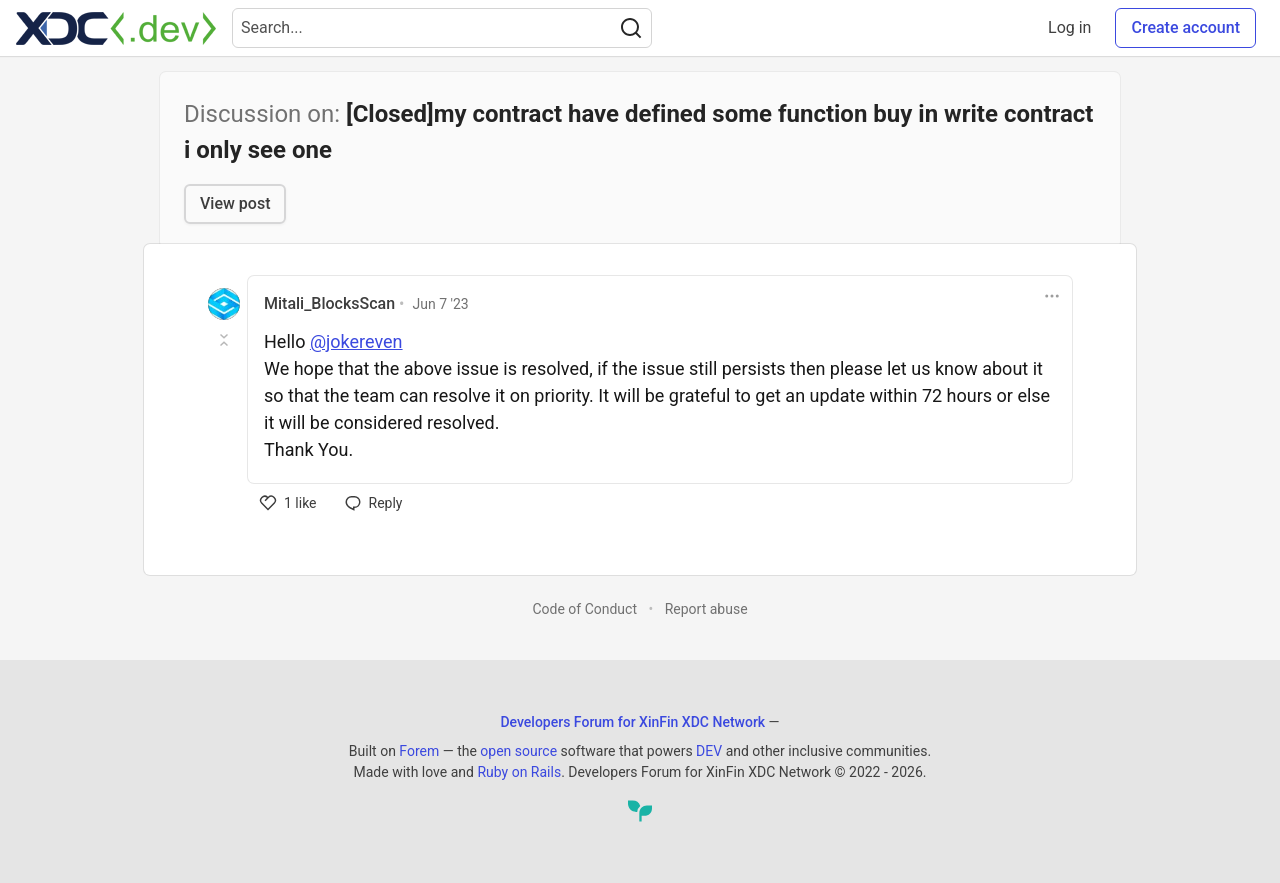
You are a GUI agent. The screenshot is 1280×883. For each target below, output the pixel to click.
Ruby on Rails (519, 772)
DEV (709, 751)
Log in (1069, 27)
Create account (1185, 27)
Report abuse (706, 609)
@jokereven (356, 341)
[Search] (631, 28)
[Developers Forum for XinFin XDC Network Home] (116, 28)
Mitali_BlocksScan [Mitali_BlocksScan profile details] (329, 303)
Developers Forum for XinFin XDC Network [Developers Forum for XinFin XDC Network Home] (632, 722)
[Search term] (442, 28)
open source (518, 751)
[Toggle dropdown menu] (1052, 296)
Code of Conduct (584, 609)
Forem (419, 751)
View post (235, 203)
